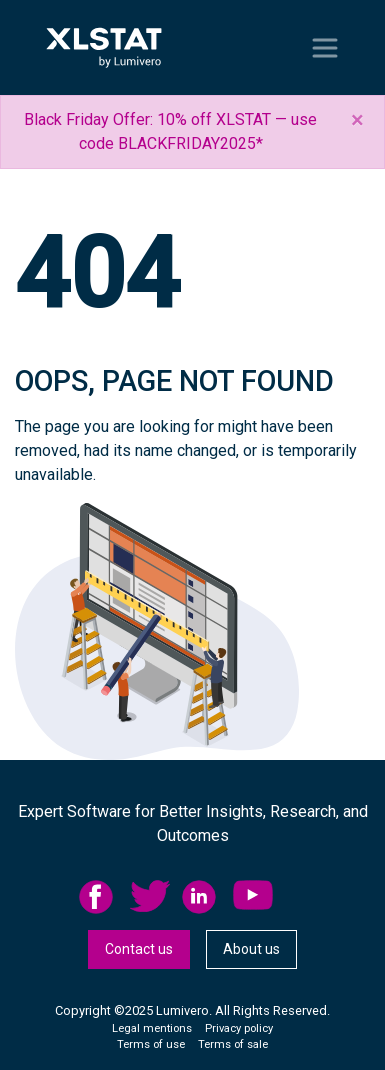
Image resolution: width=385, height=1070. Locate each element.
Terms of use (151, 1044)
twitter (150, 897)
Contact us (139, 949)
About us (251, 949)
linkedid (202, 897)
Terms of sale (233, 1044)
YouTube (253, 897)
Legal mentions (152, 1028)
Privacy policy (239, 1028)
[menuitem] (104, 897)
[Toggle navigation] (325, 48)
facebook (99, 897)
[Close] (357, 120)
